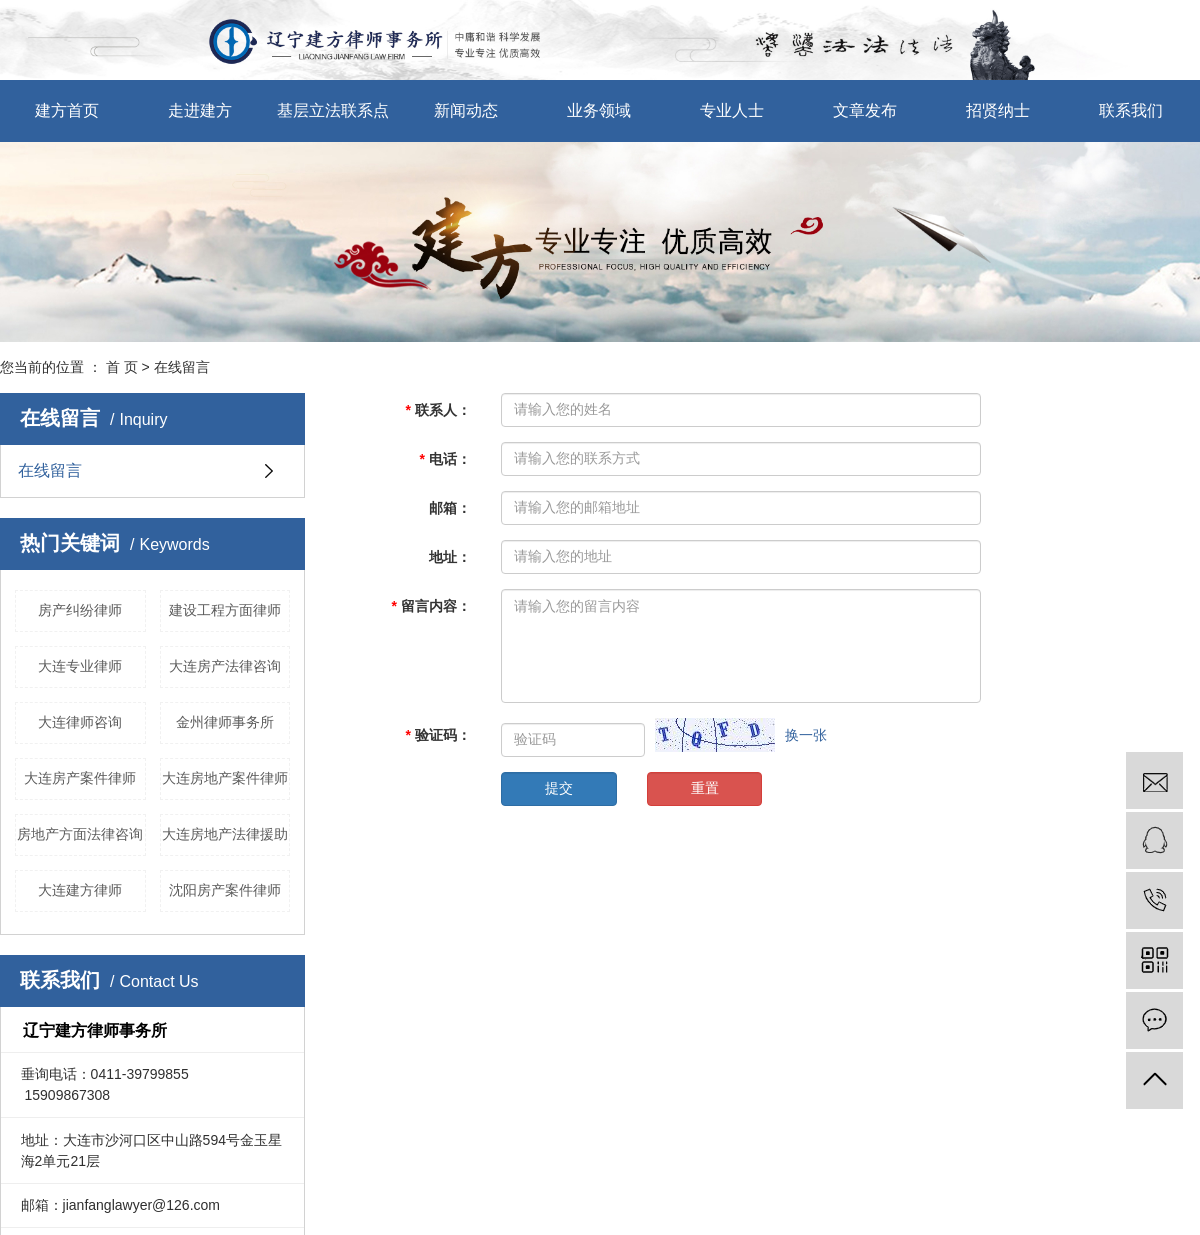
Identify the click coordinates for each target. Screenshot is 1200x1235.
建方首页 (67, 110)
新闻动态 (466, 110)
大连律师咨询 (80, 722)
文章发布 (865, 110)
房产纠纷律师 (80, 610)
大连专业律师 (80, 666)
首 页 (122, 367)
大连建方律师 (80, 890)
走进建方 (200, 110)
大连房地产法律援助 (225, 834)
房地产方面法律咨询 (80, 834)
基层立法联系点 (333, 110)
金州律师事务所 (225, 722)
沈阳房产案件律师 (225, 890)
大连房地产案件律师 (225, 778)
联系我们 (1131, 110)
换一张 (806, 735)
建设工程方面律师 (225, 610)
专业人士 (732, 110)
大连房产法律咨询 (225, 666)
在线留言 (50, 470)
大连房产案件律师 (80, 778)
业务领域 (599, 110)
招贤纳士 (998, 110)
